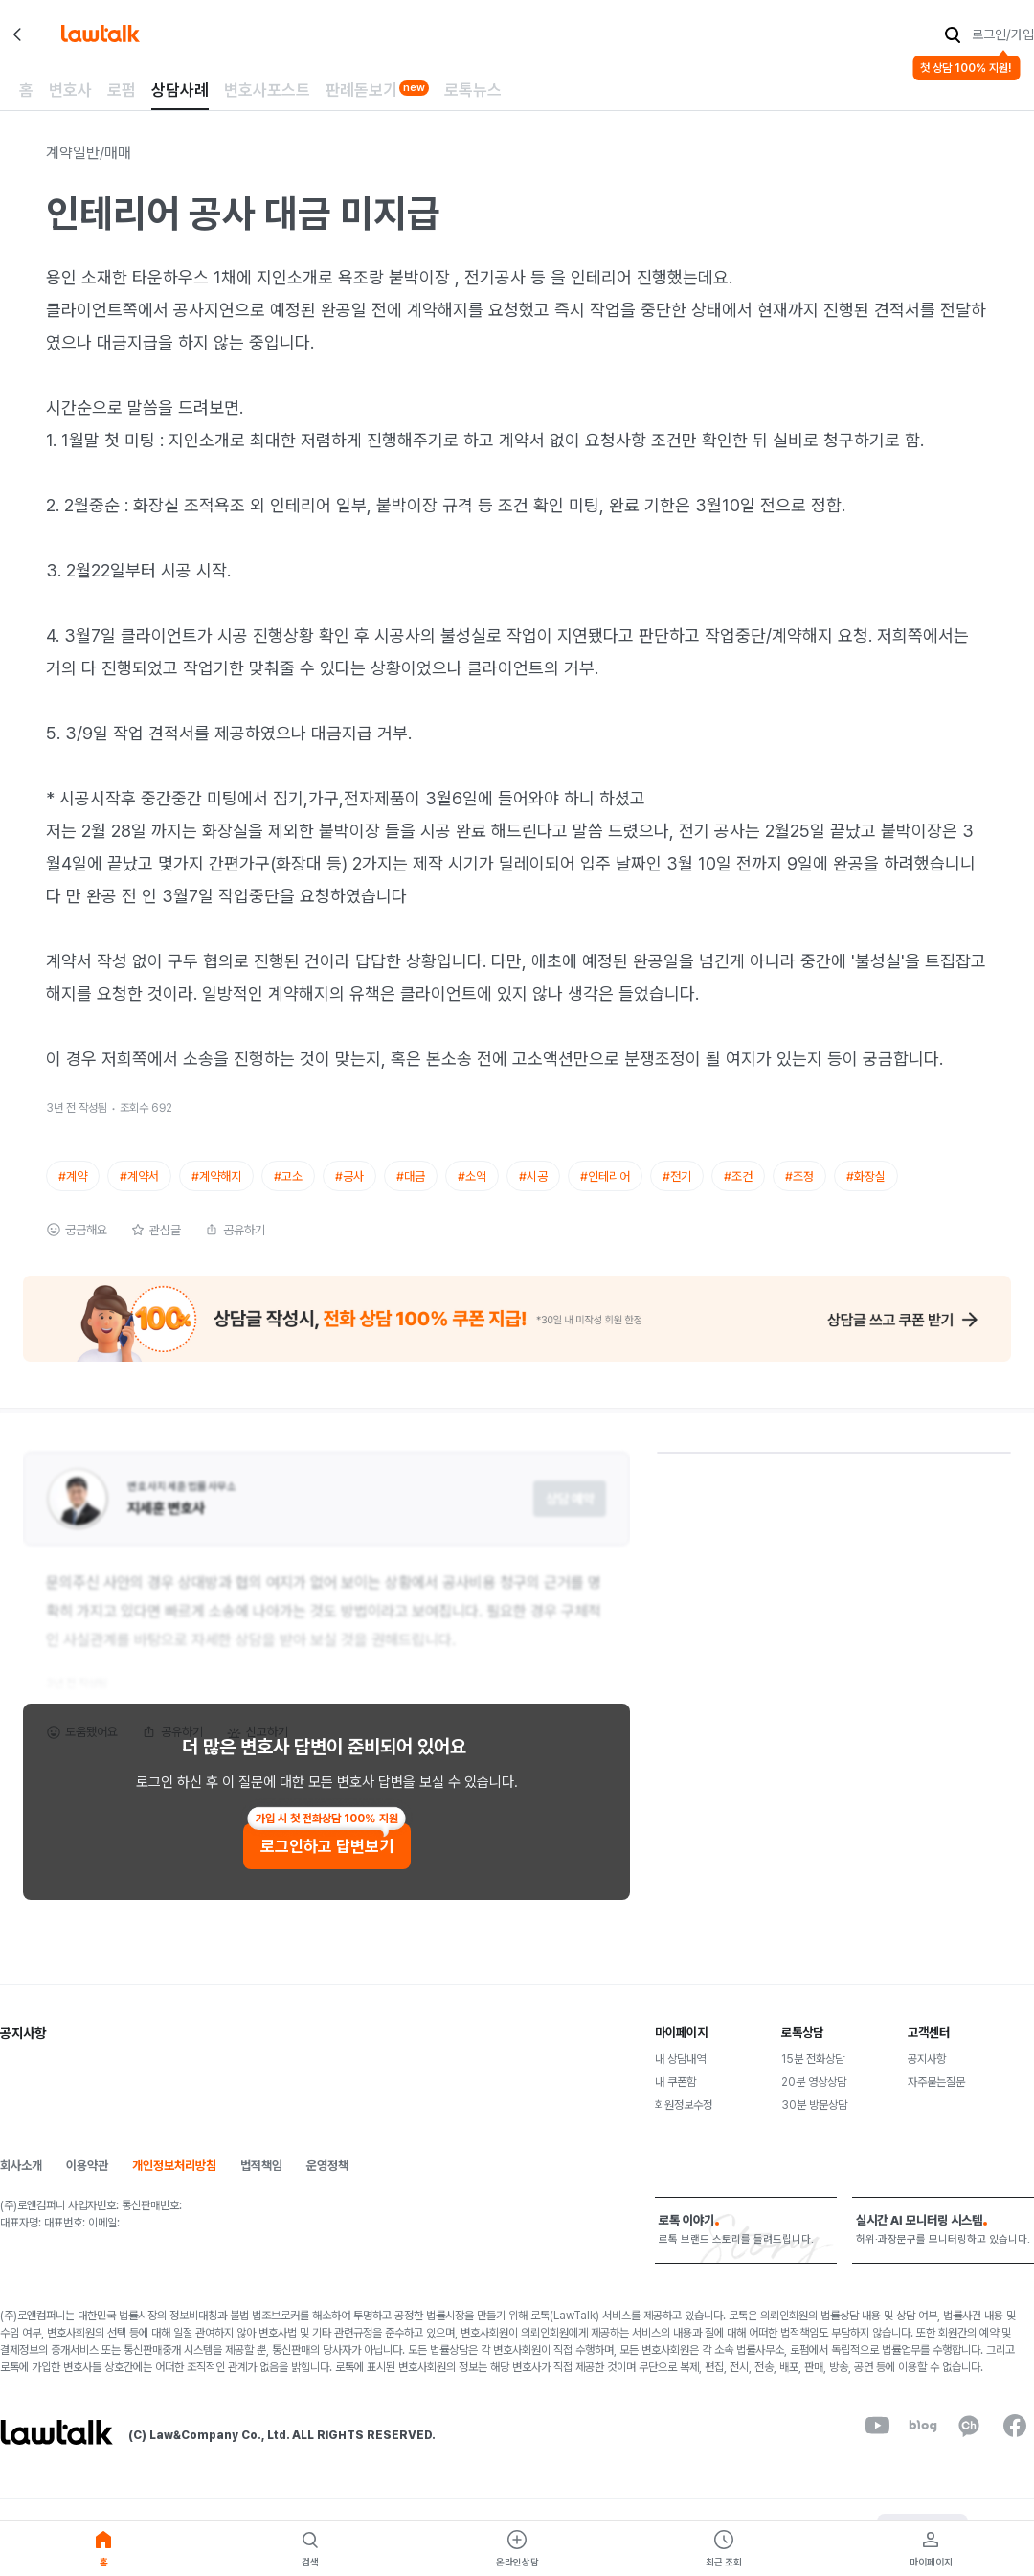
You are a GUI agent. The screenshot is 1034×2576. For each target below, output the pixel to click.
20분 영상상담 (813, 2098)
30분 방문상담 (814, 2121)
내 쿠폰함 (675, 2098)
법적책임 (261, 2182)
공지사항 (927, 2075)
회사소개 (21, 2182)
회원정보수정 (683, 2121)
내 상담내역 (680, 2075)
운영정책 (327, 2182)
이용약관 (87, 2182)
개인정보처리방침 (174, 2182)
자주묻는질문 (936, 2098)
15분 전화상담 (812, 2075)
